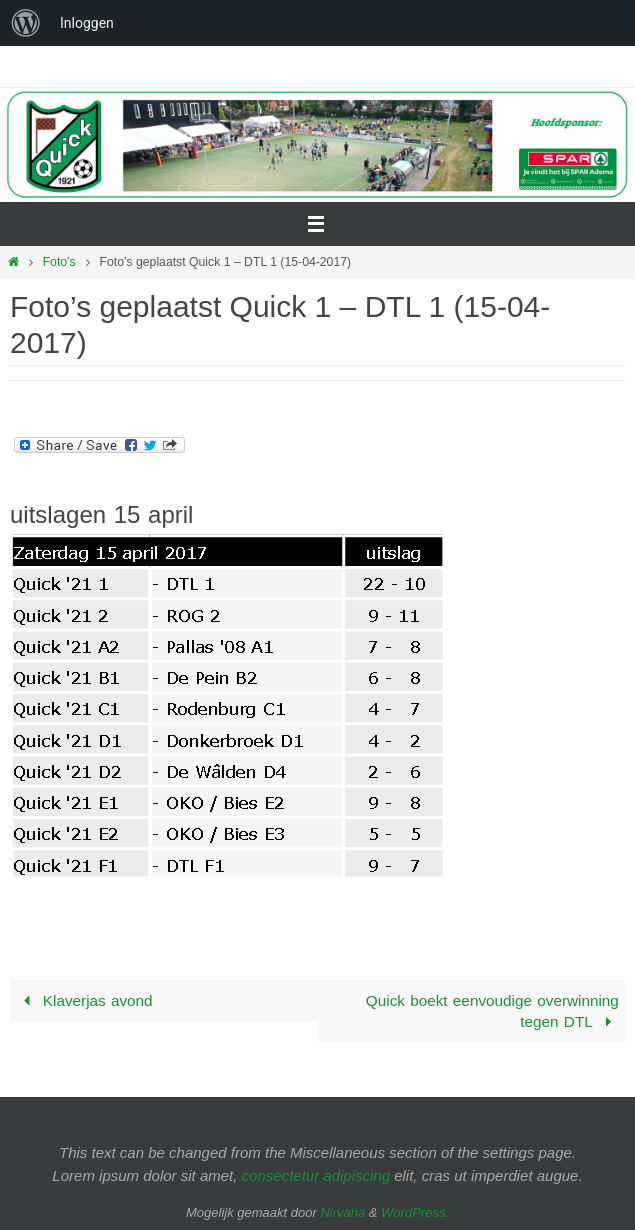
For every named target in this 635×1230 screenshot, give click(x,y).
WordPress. (415, 1212)
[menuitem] (26, 23)
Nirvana (342, 1212)
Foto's (59, 262)
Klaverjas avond (84, 1000)
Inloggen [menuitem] (87, 23)
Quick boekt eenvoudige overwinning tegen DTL (492, 1011)
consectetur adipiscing (316, 1175)
